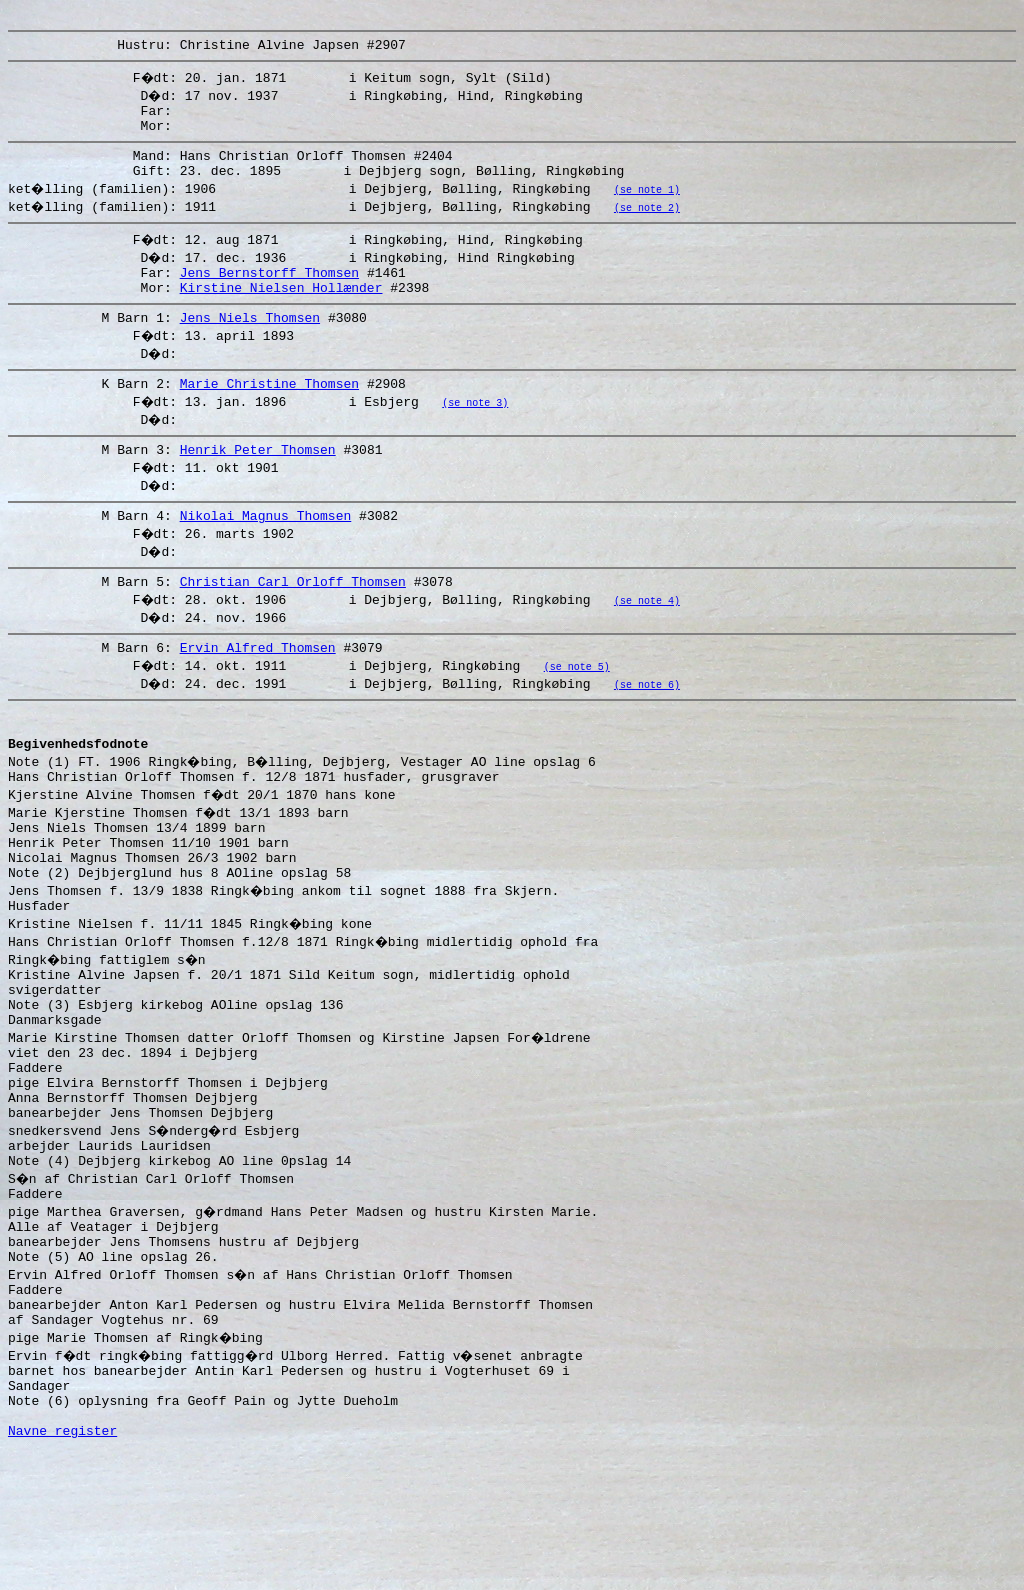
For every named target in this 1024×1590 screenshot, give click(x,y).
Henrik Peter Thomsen (258, 482)
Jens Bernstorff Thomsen (269, 293)
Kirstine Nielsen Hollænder (281, 311)
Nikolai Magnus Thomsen (266, 551)
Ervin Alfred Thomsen (258, 689)
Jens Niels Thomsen (250, 344)
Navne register (62, 1568)
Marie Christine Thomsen (269, 413)
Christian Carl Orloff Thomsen (293, 620)
